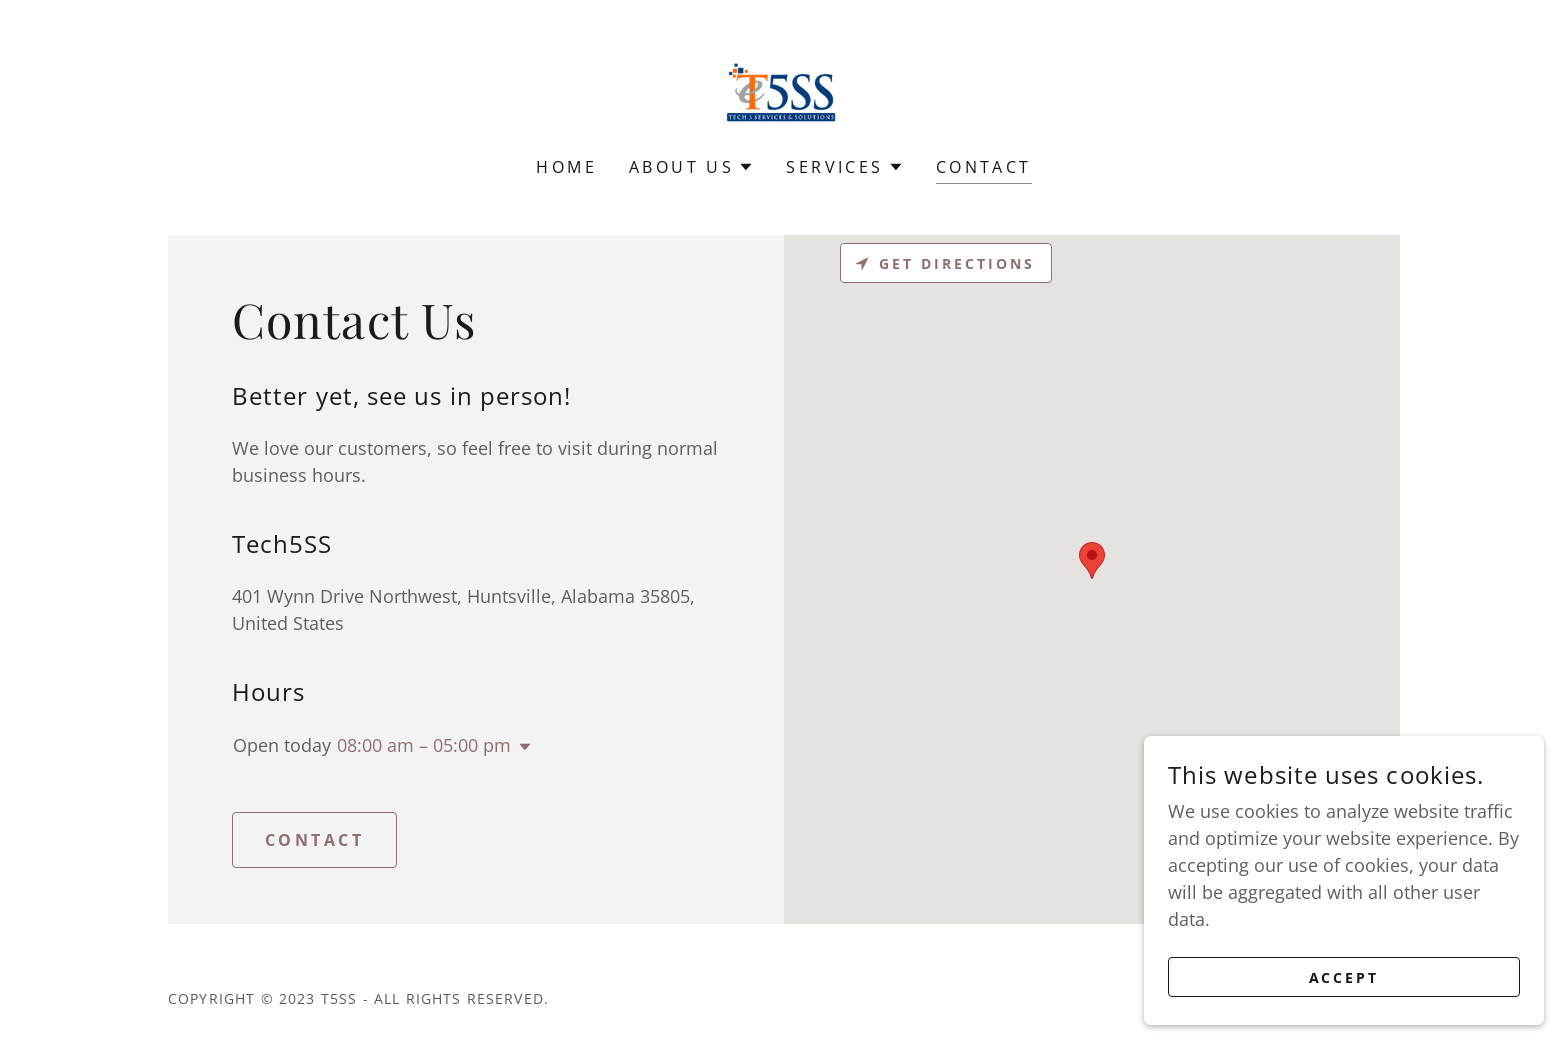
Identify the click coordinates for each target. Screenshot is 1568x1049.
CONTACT (314, 840)
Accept (1344, 977)
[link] (784, 91)
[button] (691, 167)
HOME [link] (566, 167)
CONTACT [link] (984, 167)
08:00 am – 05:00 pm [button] (424, 745)
